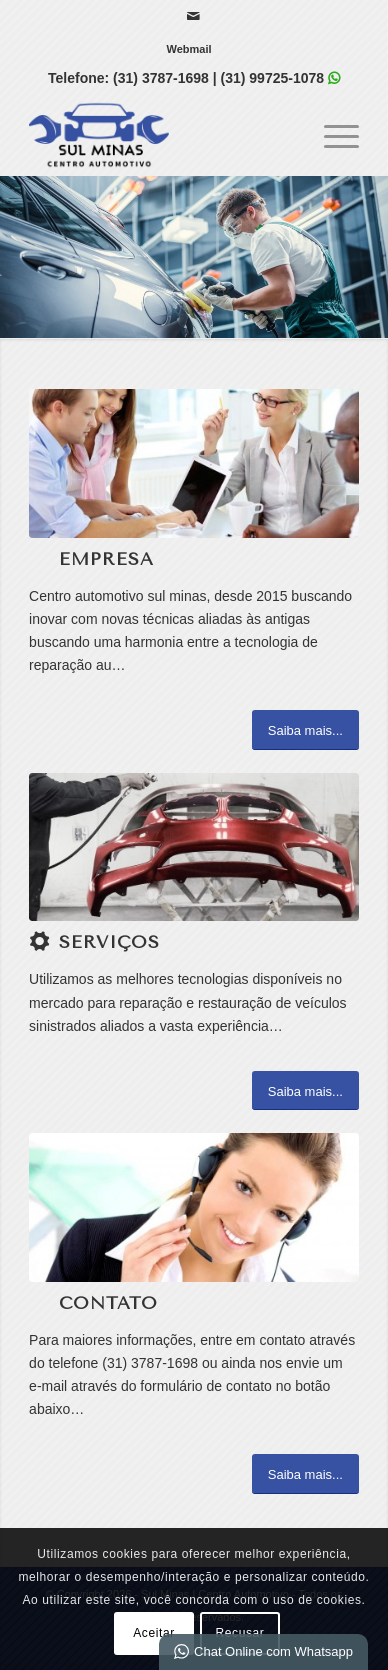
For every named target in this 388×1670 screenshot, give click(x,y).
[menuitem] (188, 49)
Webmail (188, 49)
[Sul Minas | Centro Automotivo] (161, 135)
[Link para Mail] (193, 16)
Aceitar (154, 1633)
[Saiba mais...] (305, 730)
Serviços (109, 942)
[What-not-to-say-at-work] (194, 463)
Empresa (106, 559)
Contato (108, 1303)
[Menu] (331, 135)
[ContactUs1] (194, 1207)
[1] (194, 847)
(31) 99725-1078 (273, 78)
